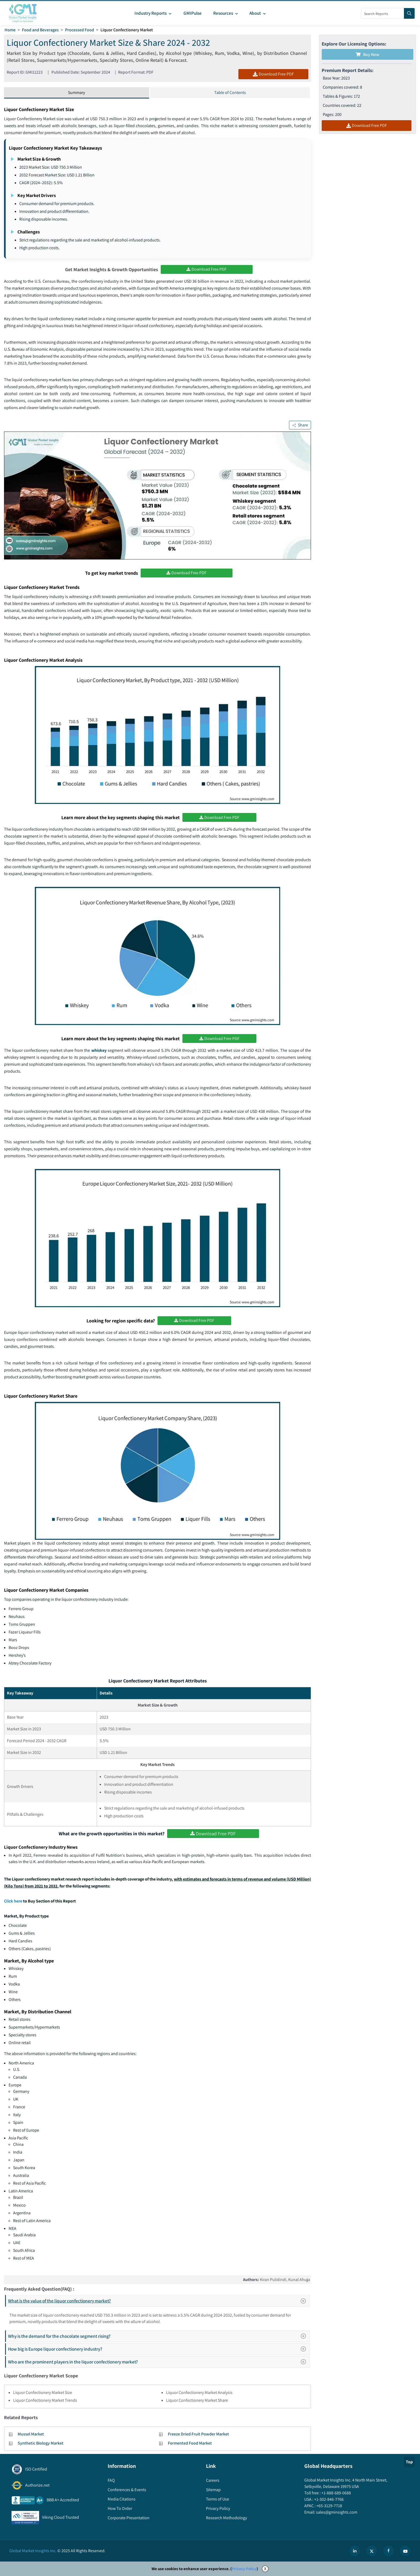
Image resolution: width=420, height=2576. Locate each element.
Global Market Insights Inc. (33, 2551)
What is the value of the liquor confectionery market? (158, 2301)
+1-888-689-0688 (336, 2493)
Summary (76, 92)
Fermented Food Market (190, 2443)
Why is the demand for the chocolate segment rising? (158, 2336)
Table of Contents (230, 92)
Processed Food (79, 30)
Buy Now (367, 54)
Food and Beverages (40, 30)
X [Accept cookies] (265, 2568)
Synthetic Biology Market (40, 2443)
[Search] (409, 13)
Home (10, 30)
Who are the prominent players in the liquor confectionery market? (158, 2362)
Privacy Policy (244, 2568)
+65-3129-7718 (329, 2506)
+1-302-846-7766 (328, 2499)
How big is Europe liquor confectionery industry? (158, 2349)
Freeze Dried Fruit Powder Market (198, 2434)
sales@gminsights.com (336, 2512)
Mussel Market (31, 2434)
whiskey (99, 1050)
